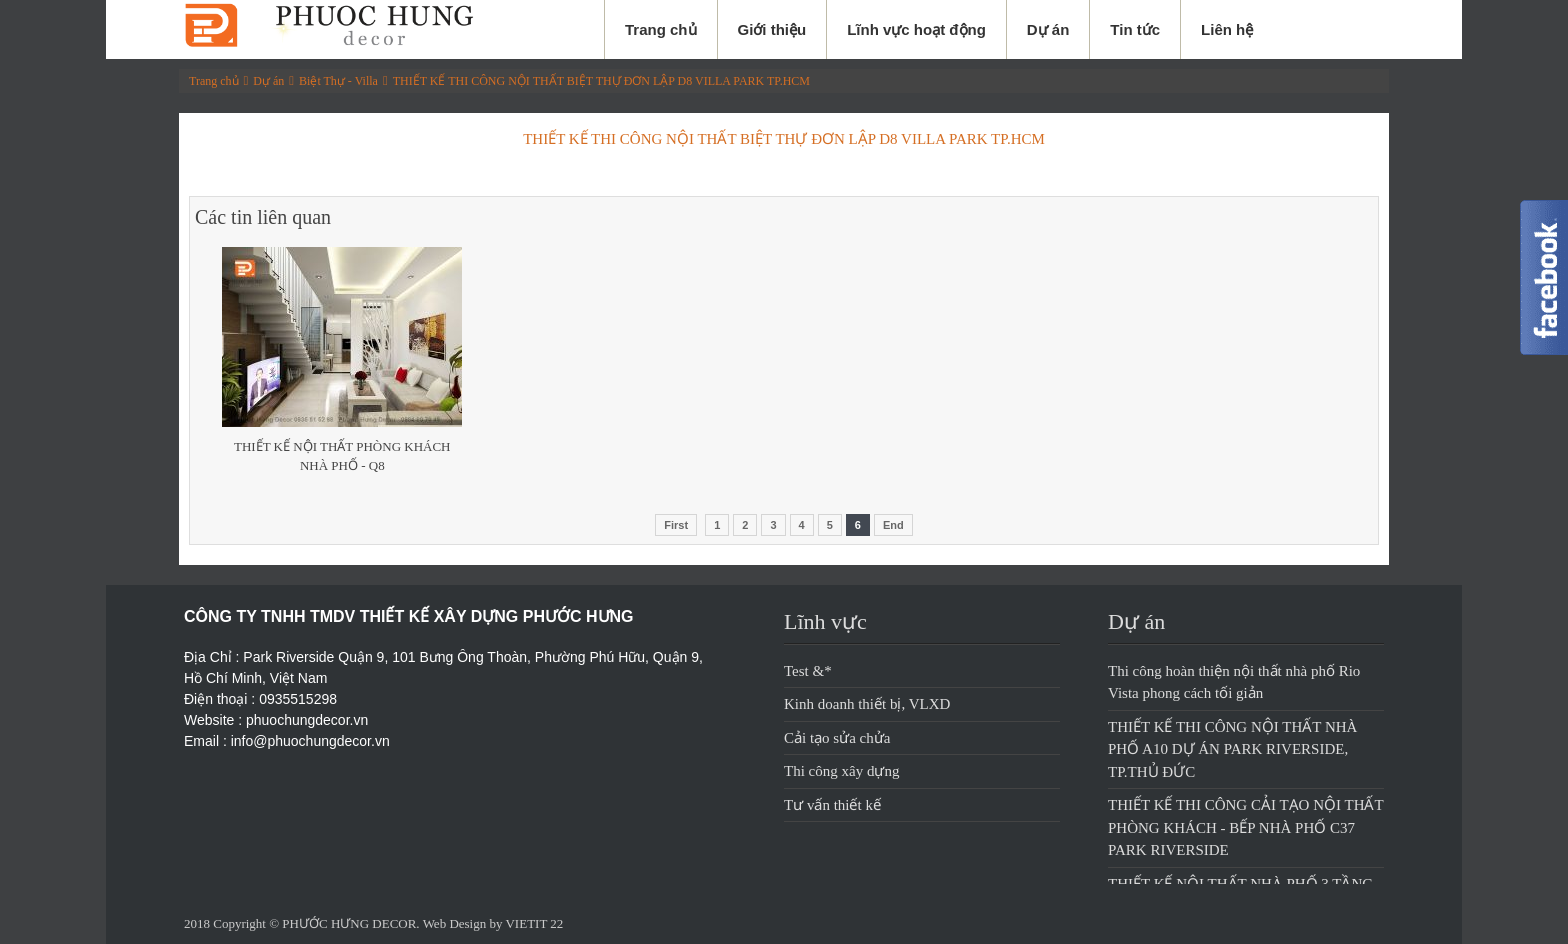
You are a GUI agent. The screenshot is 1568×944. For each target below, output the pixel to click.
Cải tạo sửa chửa (837, 738)
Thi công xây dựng (841, 771)
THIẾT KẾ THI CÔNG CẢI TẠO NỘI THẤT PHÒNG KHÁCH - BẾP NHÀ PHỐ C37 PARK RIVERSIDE (1246, 827)
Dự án (1048, 29)
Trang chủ (661, 29)
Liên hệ (1227, 29)
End (893, 525)
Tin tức (1135, 29)
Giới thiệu (772, 29)
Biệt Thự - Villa (338, 81)
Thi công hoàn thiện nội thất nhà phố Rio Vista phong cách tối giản (1234, 682)
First (676, 525)
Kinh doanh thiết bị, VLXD (867, 704)
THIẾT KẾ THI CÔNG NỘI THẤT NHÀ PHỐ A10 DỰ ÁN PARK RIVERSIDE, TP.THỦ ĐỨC (1232, 749)
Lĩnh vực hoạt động (916, 29)
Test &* (808, 671)
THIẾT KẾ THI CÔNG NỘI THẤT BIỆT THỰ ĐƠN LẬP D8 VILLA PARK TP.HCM (601, 81)
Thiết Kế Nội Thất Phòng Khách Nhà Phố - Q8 (342, 456)
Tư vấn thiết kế (832, 805)
